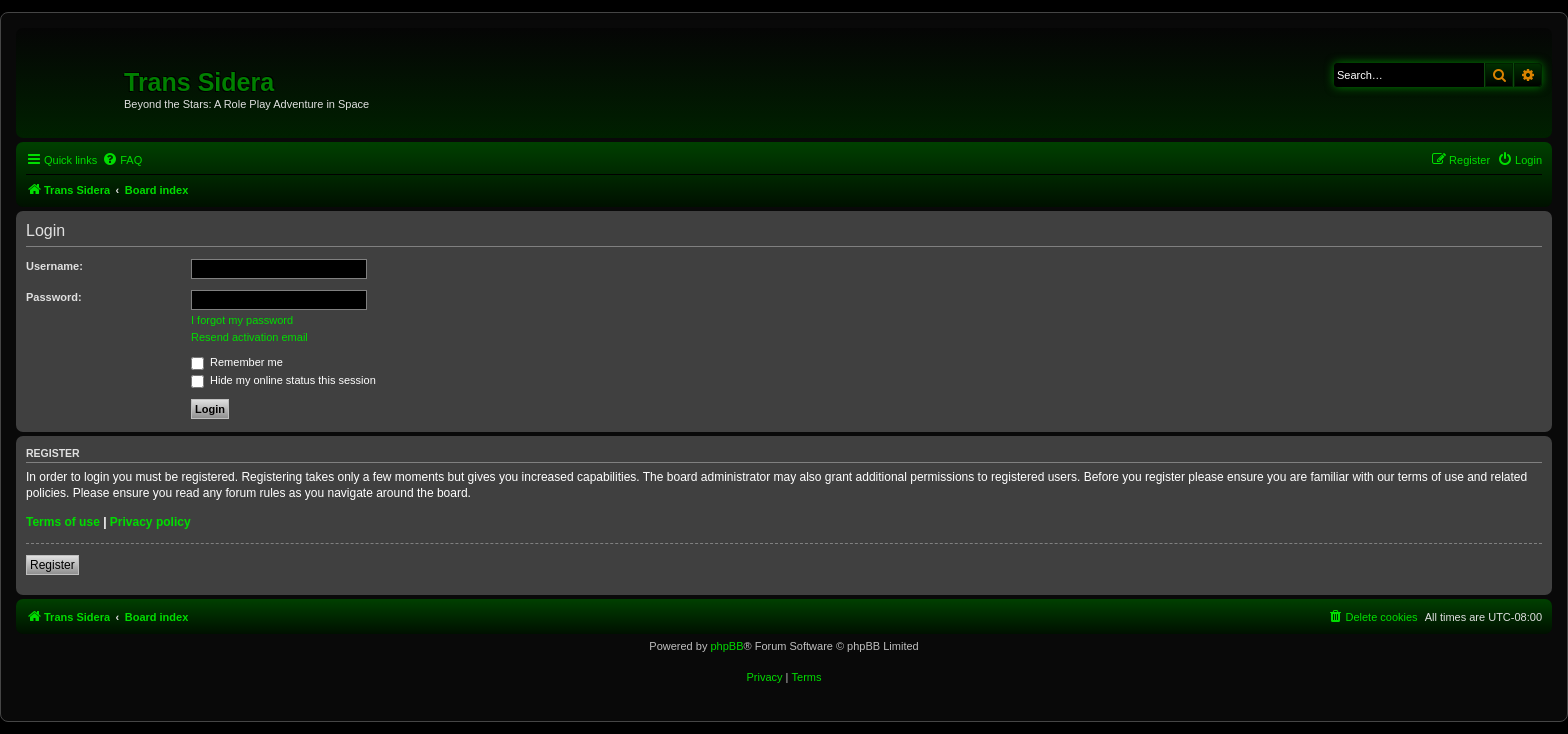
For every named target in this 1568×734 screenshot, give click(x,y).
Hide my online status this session (283, 380)
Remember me (237, 362)
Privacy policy (150, 522)
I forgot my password (242, 320)
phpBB (726, 646)
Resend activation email (249, 337)
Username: (54, 266)
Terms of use (63, 522)
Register (52, 565)
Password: (54, 297)
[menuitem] (122, 160)
